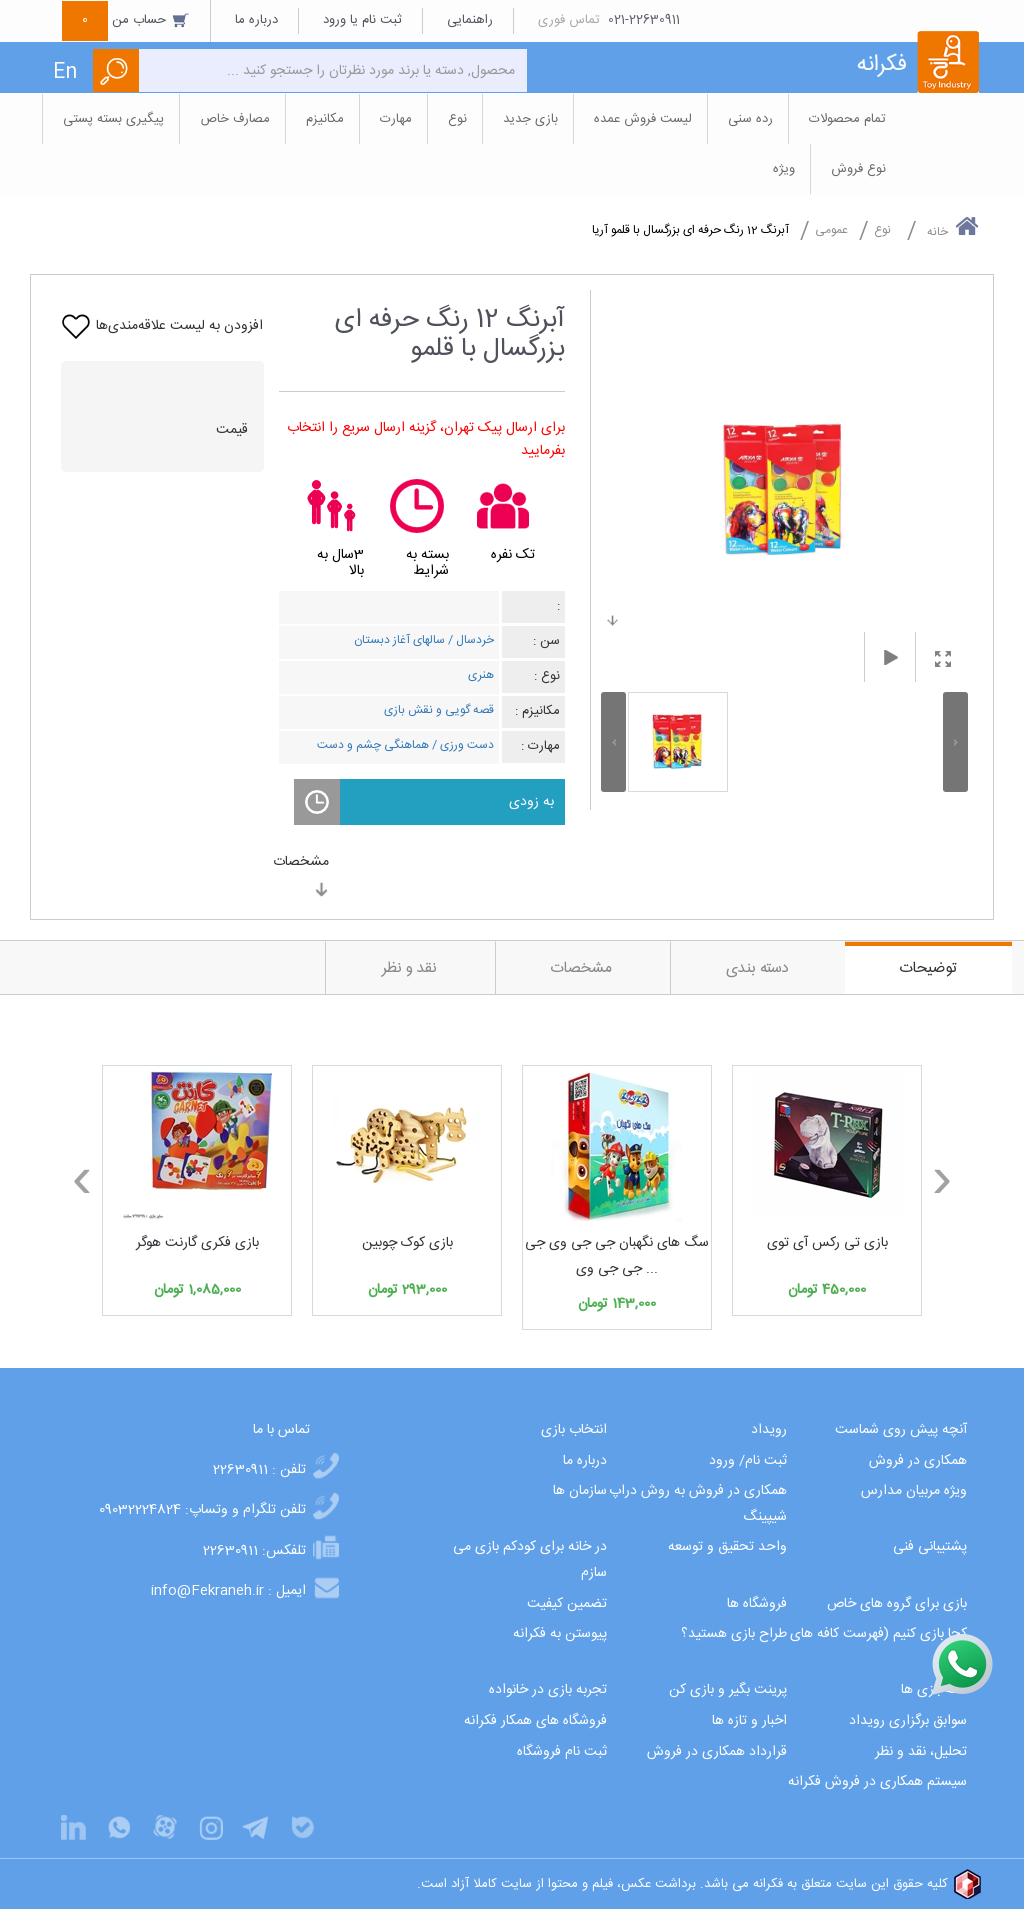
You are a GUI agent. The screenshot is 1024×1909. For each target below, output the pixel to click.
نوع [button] (457, 119)
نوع (882, 230)
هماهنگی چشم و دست (373, 745)
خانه (953, 228)
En (65, 72)
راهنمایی (470, 20)
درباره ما (256, 20)
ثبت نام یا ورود (362, 20)
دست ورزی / (461, 745)
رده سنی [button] (750, 119)
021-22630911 (644, 20)
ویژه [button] (784, 169)
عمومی (831, 230)
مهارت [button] (396, 119)
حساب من (126, 20)
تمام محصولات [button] (847, 119)
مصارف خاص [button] (235, 119)
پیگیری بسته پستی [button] (113, 119)
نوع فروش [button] (858, 169)
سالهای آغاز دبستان (399, 640)
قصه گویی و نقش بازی (439, 710)
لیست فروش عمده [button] (643, 119)
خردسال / (469, 640)
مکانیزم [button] (325, 119)
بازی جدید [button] (530, 119)
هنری (481, 675)
